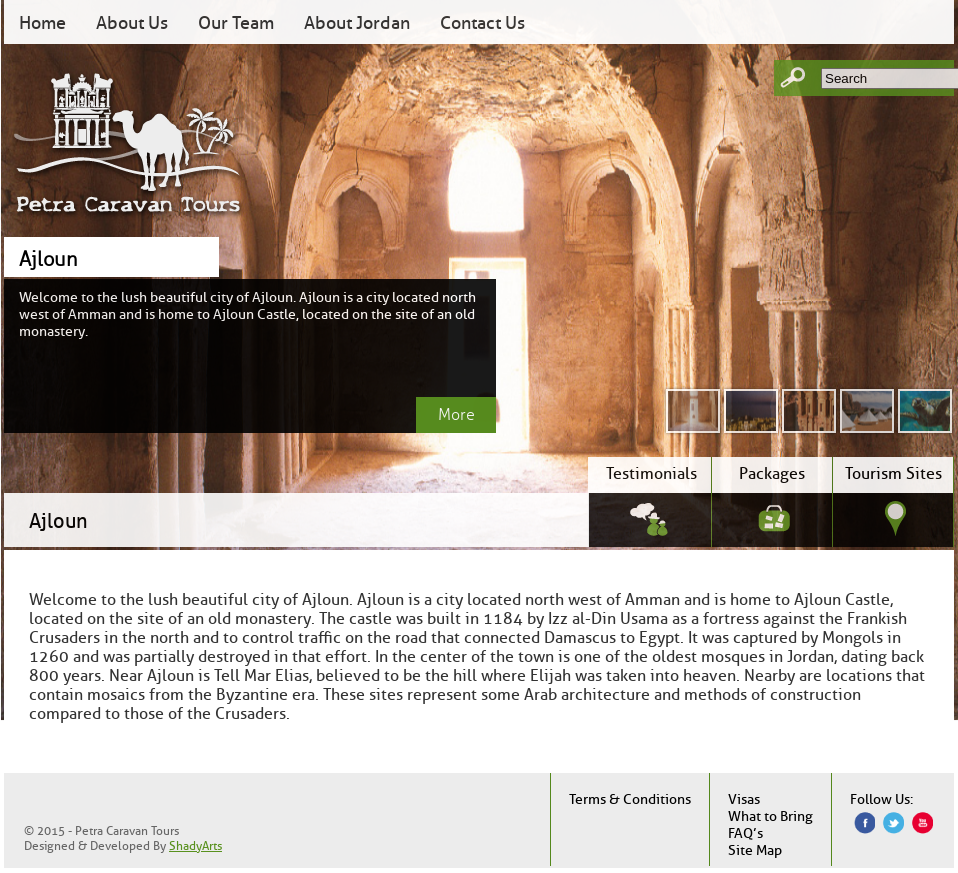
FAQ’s (745, 833)
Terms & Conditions (630, 799)
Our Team (236, 23)
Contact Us (482, 23)
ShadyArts (195, 845)
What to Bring (770, 816)
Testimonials (651, 473)
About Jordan (357, 23)
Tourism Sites (893, 473)
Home (42, 23)
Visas (744, 799)
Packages (772, 473)
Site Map (755, 850)
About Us (132, 23)
